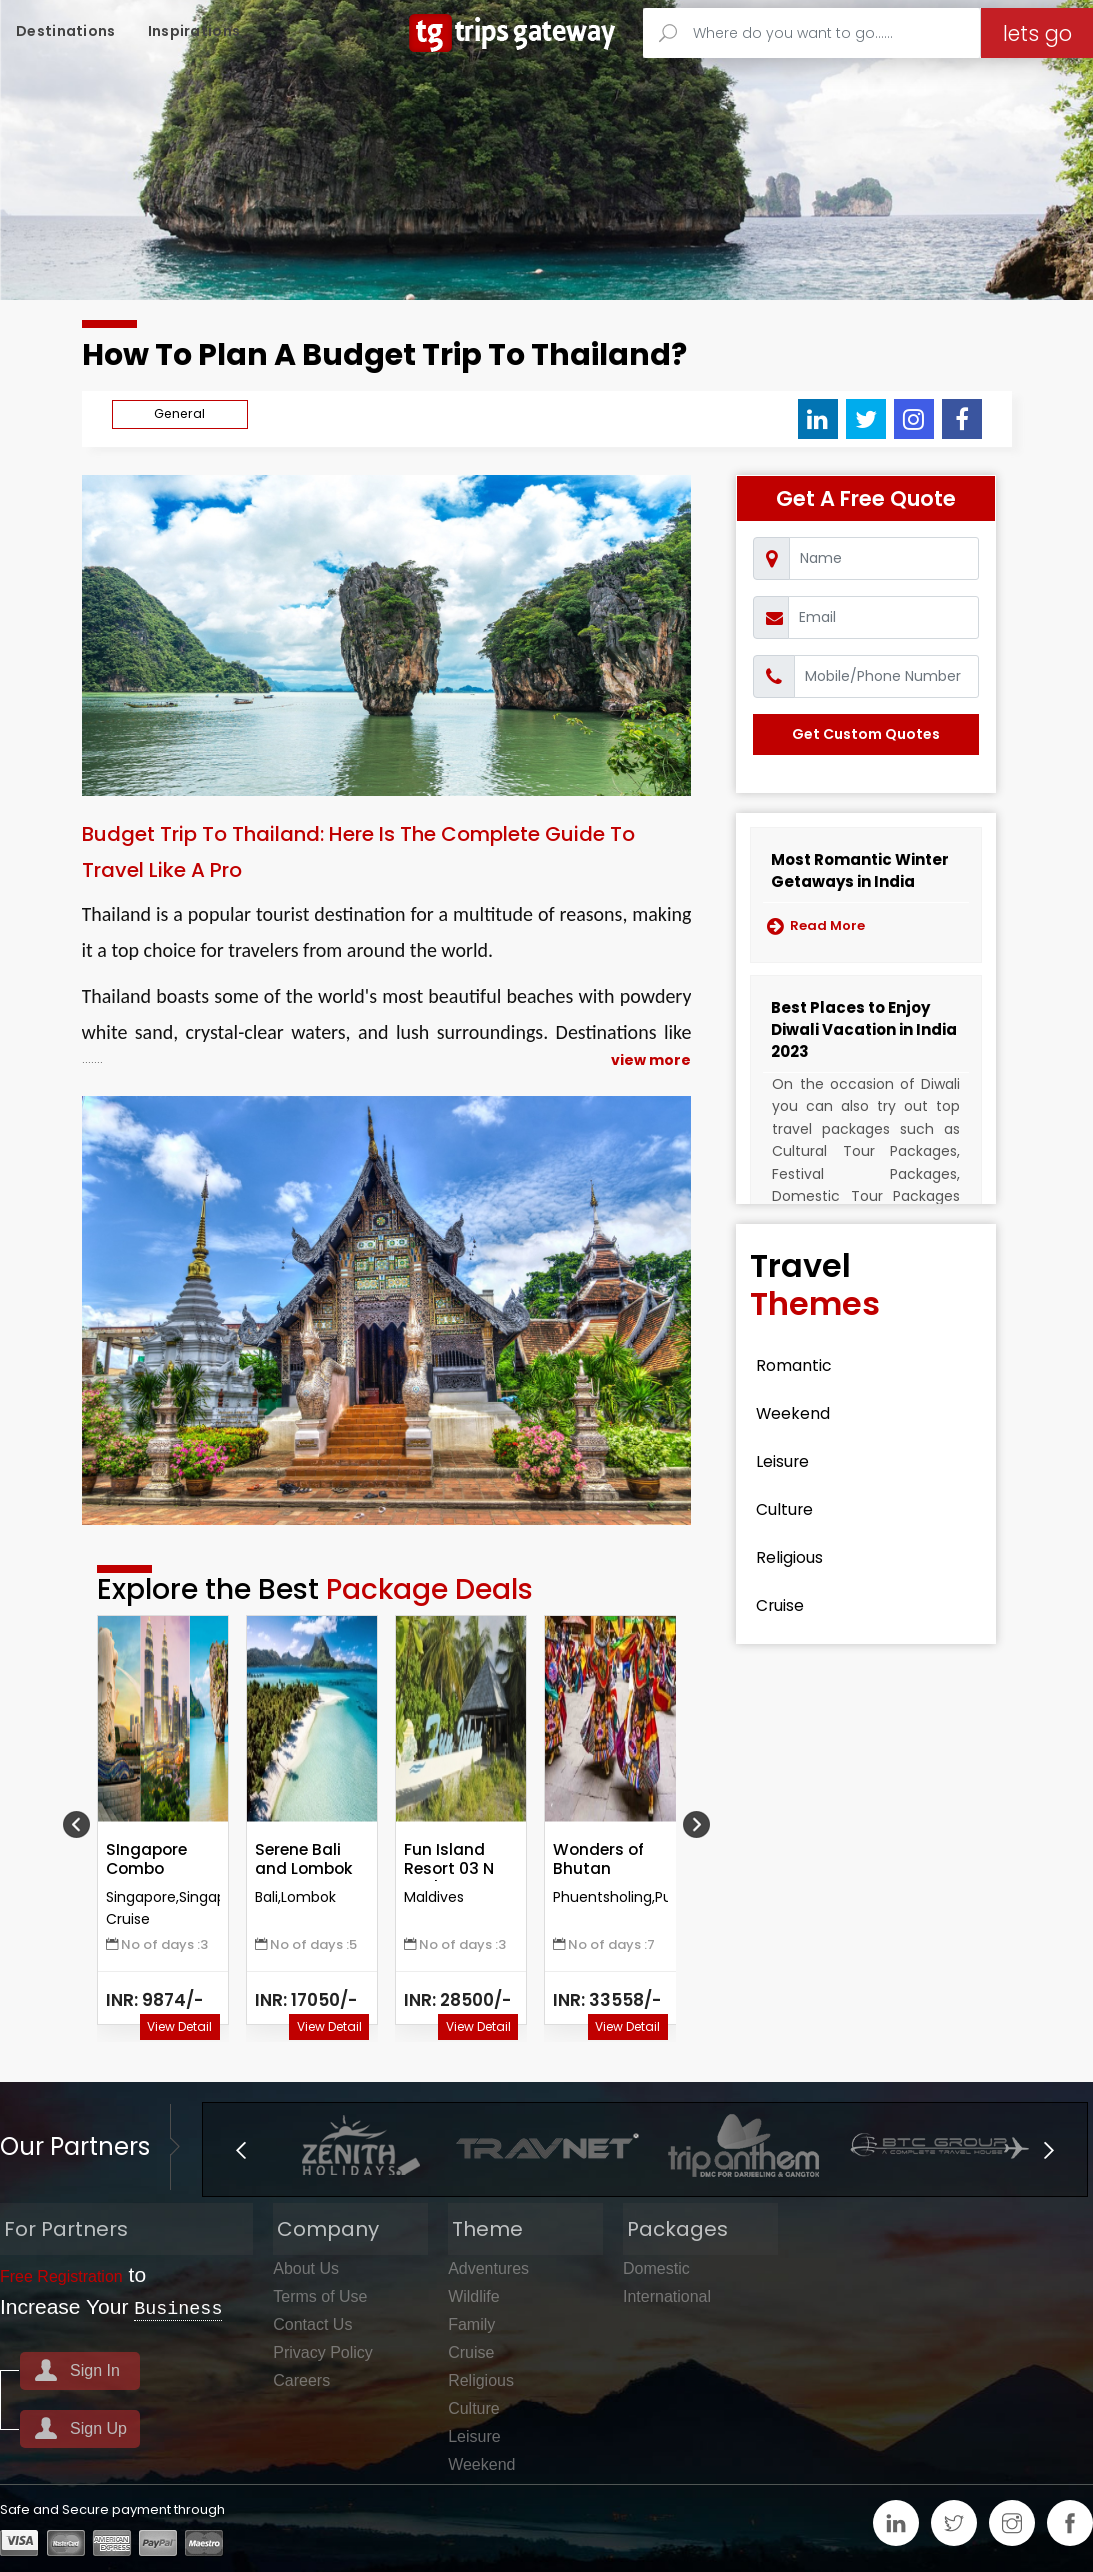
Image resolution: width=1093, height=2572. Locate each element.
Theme (483, 2228)
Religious (798, 1558)
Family (471, 2323)
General (179, 413)
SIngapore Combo (148, 1860)
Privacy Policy (323, 2351)
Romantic (802, 1366)
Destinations (66, 31)
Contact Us (312, 2323)
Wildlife (474, 2295)
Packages (673, 2228)
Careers (301, 2379)
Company (324, 2228)
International (667, 2295)
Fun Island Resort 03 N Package (450, 1869)
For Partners (62, 2228)
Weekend (800, 1414)
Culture (791, 1510)
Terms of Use (320, 2295)
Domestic (656, 2267)
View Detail (179, 2026)
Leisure (789, 1462)
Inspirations (194, 31)
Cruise (787, 1606)
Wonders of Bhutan (600, 1860)
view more (651, 1060)
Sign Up (98, 2427)
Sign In (95, 2369)
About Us (306, 2267)
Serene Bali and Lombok (305, 1860)
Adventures (488, 2267)
